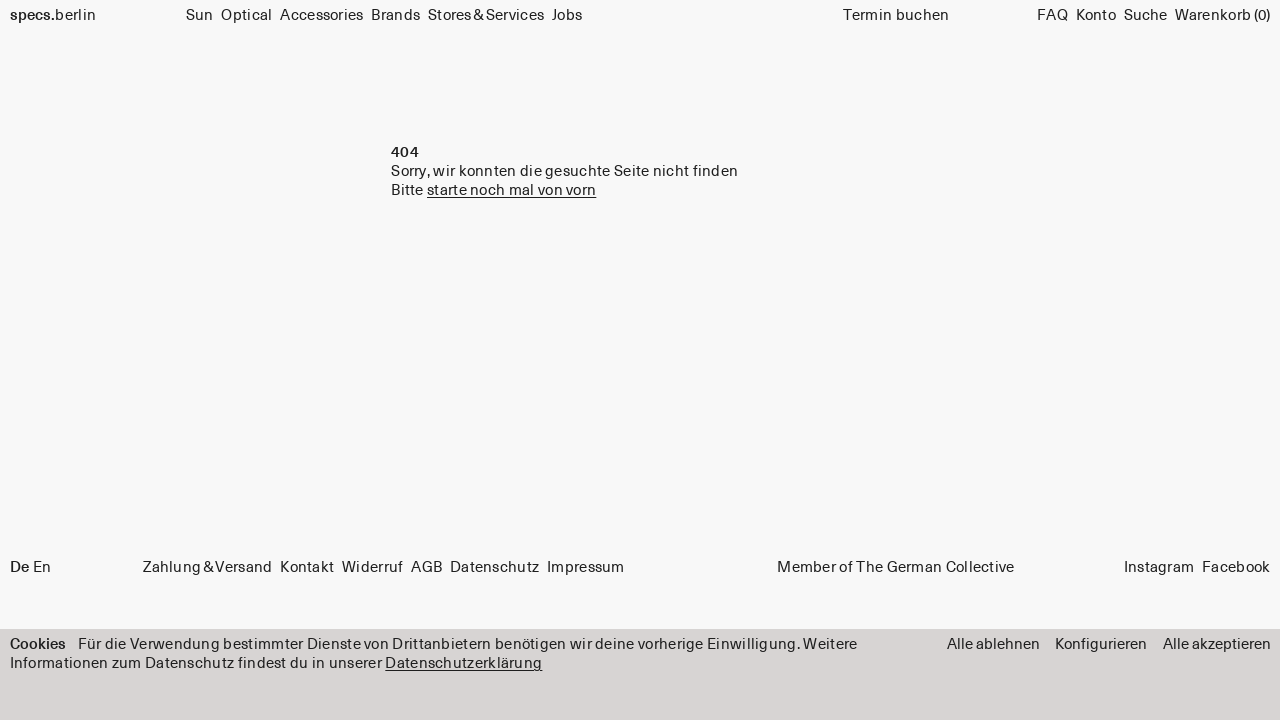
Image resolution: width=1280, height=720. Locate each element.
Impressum (586, 568)
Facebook (1236, 568)
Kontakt (307, 568)
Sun (200, 15)
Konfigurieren (1101, 644)
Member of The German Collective (895, 568)
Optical (246, 15)
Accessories (321, 15)
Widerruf (372, 568)
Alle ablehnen (993, 644)
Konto (1096, 15)
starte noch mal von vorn (511, 190)
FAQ (1052, 15)
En (42, 568)
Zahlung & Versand (207, 568)
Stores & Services (486, 15)
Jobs (567, 15)
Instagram (1159, 568)
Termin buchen (896, 15)
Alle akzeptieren (1217, 644)
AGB (426, 568)
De (19, 568)
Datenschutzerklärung (463, 663)
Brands (395, 15)
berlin (53, 15)
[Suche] (1145, 15)
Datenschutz (494, 568)
